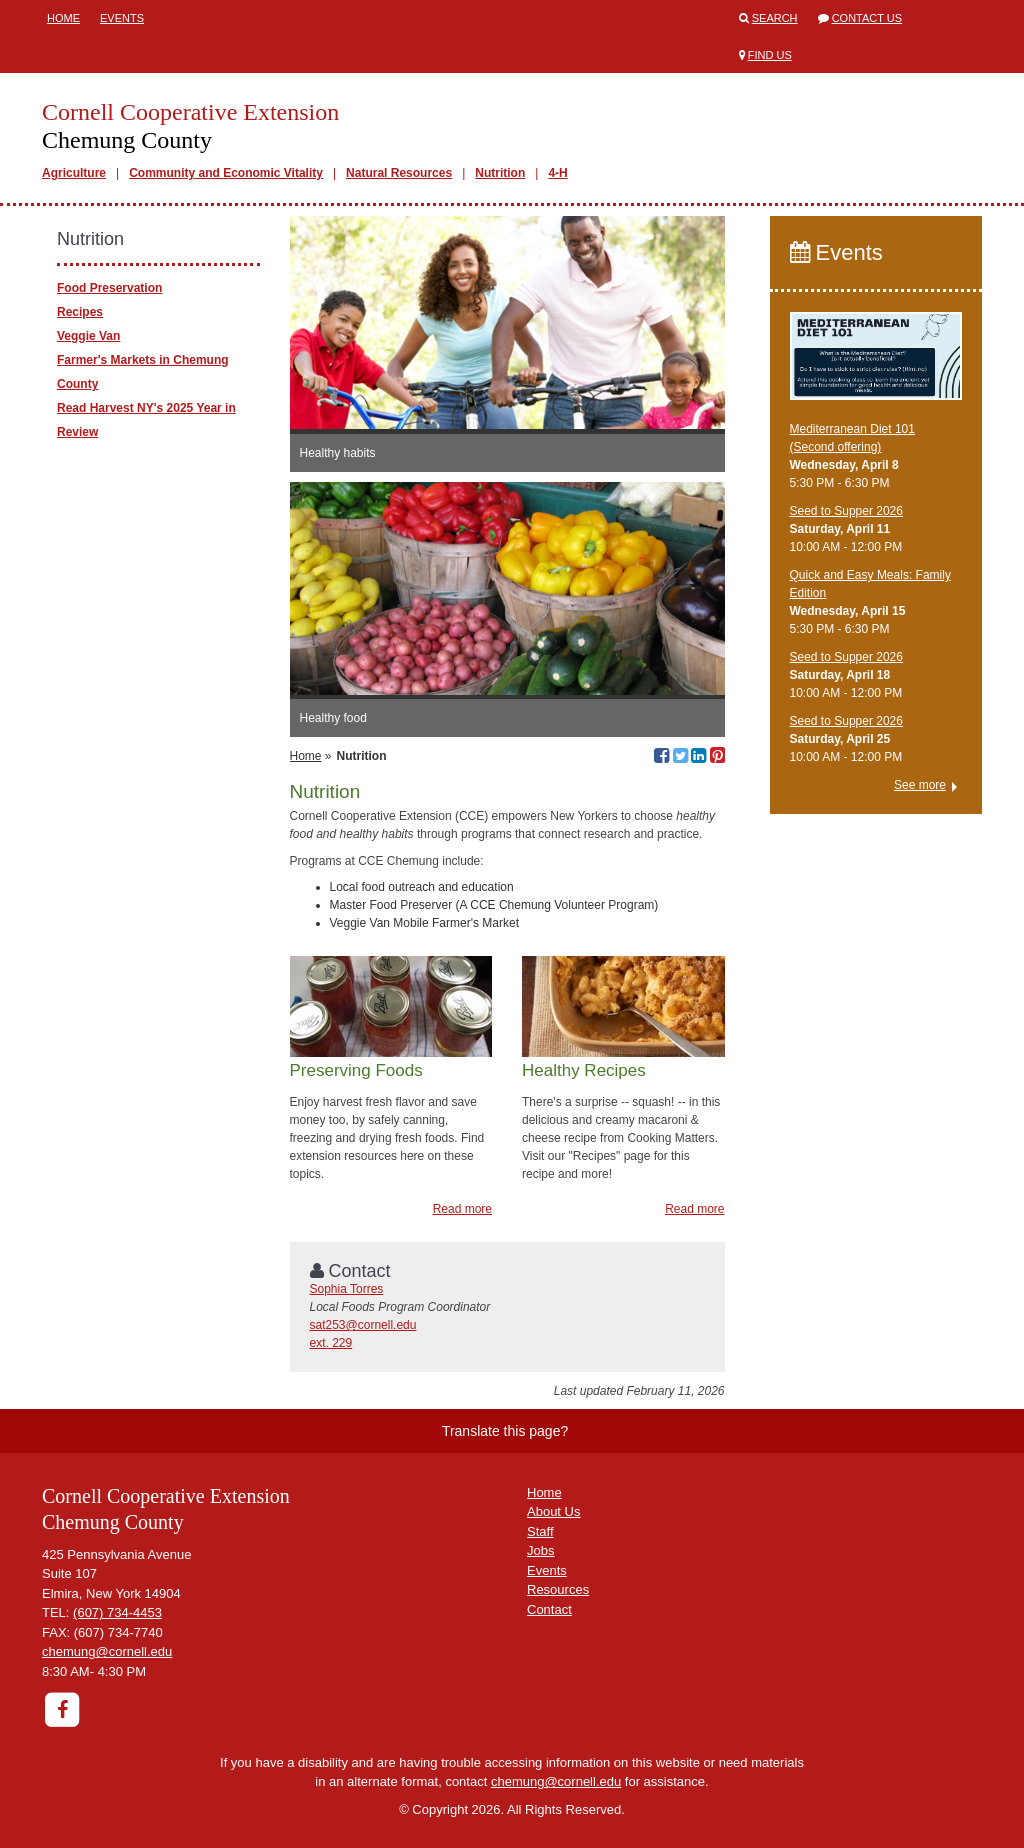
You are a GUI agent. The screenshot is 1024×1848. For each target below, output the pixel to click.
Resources (558, 1589)
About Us (553, 1511)
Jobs (540, 1550)
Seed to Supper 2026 (846, 511)
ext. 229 (331, 1343)
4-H (557, 173)
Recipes (80, 312)
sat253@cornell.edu (363, 1325)
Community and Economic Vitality (226, 173)
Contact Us (867, 18)
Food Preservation (109, 288)
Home (63, 18)
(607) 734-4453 (117, 1612)
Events (122, 18)
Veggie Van (88, 336)
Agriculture (74, 173)
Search (775, 18)
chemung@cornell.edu (107, 1651)
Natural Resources (399, 173)
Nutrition (500, 173)
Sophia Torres (347, 1289)
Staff (540, 1531)
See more (920, 785)
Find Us (770, 55)
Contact (549, 1609)
